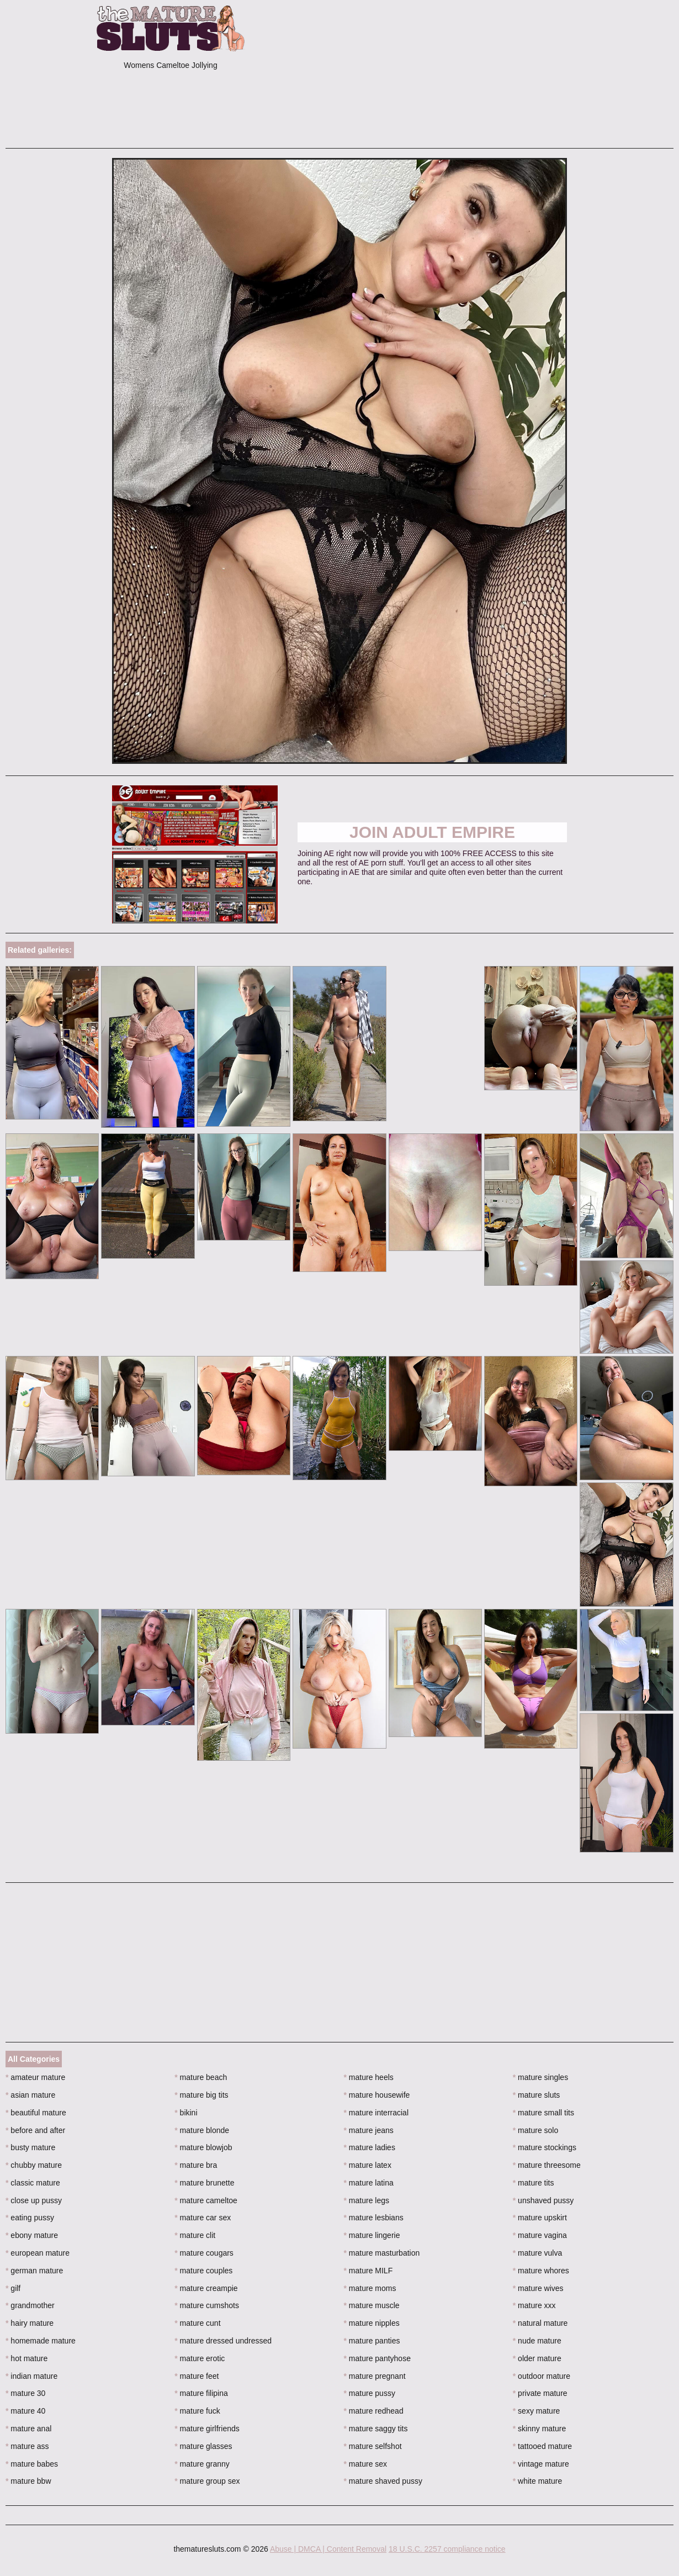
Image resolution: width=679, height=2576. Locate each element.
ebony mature (32, 2235)
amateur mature (35, 2077)
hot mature (26, 2358)
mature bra (195, 2165)
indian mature (31, 2376)
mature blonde (201, 2130)
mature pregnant (375, 2376)
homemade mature (41, 2340)
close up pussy (34, 2200)
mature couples (203, 2270)
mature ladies (369, 2147)
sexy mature (536, 2410)
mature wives (538, 2288)
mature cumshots (206, 2305)
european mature (38, 2252)
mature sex (366, 2463)
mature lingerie (372, 2235)
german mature (34, 2270)
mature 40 (25, 2410)
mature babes (32, 2463)
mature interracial (376, 2112)
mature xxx (534, 2305)
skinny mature (539, 2428)
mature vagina (540, 2235)
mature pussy (369, 2393)
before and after (35, 2130)
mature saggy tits (376, 2428)
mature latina (369, 2182)
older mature (537, 2358)
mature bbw (28, 2481)
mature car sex (202, 2217)
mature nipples (372, 2323)
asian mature (30, 2095)
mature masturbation (382, 2252)
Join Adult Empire (432, 832)
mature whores (541, 2270)
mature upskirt (540, 2217)
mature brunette (204, 2182)
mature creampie (205, 2288)
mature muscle (372, 2305)
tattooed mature (542, 2446)
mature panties (372, 2340)
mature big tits (201, 2095)
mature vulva (538, 2252)
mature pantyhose (377, 2358)
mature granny (202, 2463)
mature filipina (201, 2393)
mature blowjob (203, 2147)
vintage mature (541, 2463)
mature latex (367, 2165)
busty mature (30, 2147)
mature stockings (544, 2147)
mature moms (370, 2288)
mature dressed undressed (223, 2340)
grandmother (30, 2305)
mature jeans (369, 2130)
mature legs (367, 2200)
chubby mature (34, 2165)
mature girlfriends (207, 2428)
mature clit (194, 2235)
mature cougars (204, 2252)
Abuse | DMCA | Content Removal (328, 2549)
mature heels (369, 2077)
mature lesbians (374, 2217)
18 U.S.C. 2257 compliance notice (447, 2549)
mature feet (196, 2376)
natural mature (540, 2323)
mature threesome (547, 2165)
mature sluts (536, 2095)
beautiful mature (36, 2112)
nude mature (537, 2340)
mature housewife (377, 2095)
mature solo (536, 2130)
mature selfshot (373, 2446)
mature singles (540, 2077)
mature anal (28, 2428)
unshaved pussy (543, 2200)
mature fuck (197, 2410)
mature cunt (197, 2323)
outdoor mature (541, 2376)
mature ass (27, 2446)
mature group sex (207, 2481)
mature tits (533, 2182)
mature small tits (543, 2112)
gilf (13, 2288)
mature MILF (368, 2270)
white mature (538, 2481)
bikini (185, 2112)
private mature (540, 2393)
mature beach (200, 2077)
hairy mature (30, 2323)
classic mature (33, 2182)
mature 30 (25, 2393)
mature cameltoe (205, 2200)
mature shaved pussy (383, 2481)
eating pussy (30, 2217)
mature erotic (199, 2358)
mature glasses (203, 2446)
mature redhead (374, 2410)
